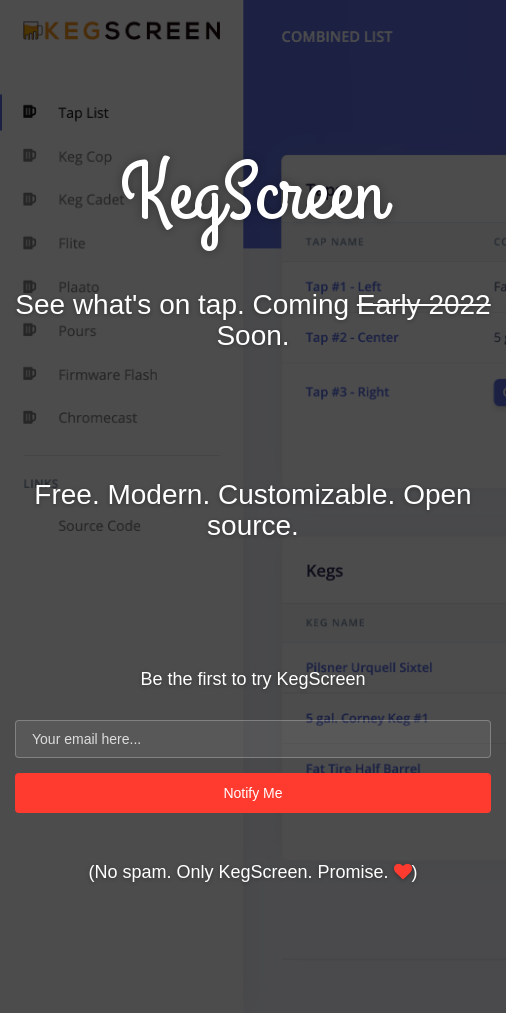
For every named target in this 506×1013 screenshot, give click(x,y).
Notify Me (252, 793)
